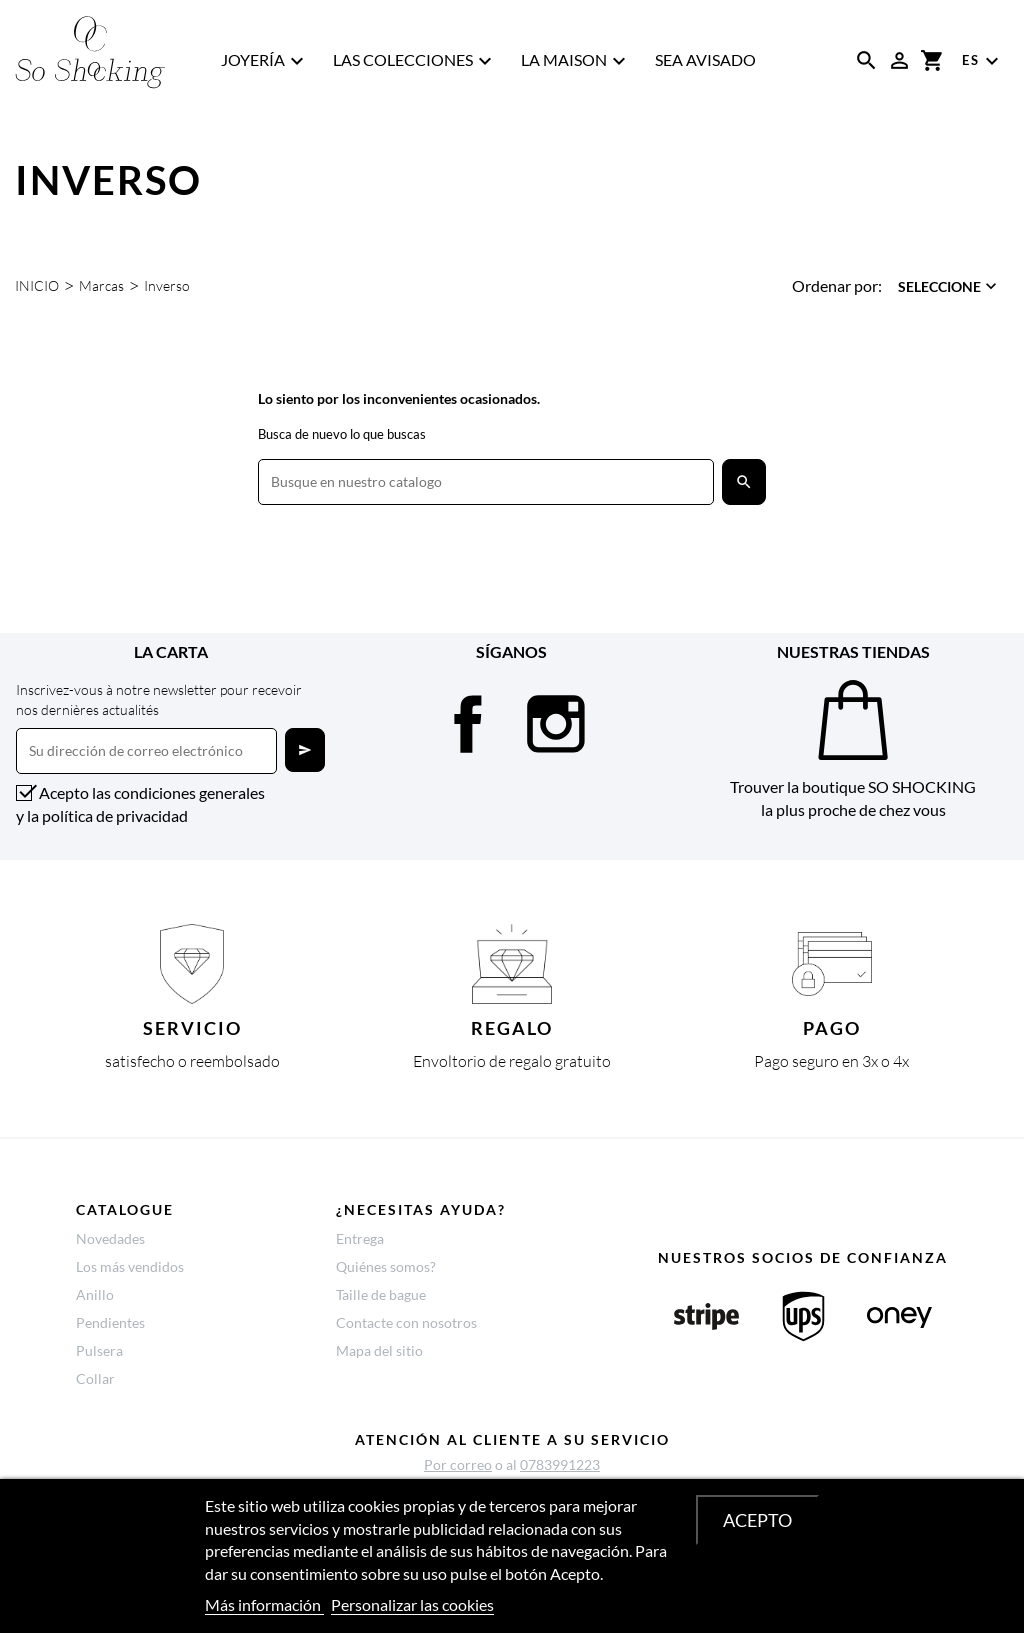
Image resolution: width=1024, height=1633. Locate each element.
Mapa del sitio (379, 1350)
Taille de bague (381, 1294)
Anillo (95, 1294)
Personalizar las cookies (412, 1604)
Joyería (265, 61)
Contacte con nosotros (406, 1322)
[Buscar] (486, 482)
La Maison (576, 61)
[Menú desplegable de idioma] (983, 61)
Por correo (458, 1464)
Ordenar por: (837, 285)
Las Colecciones (415, 61)
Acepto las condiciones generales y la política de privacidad (140, 803)
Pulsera (99, 1350)
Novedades (110, 1238)
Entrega (360, 1238)
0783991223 (560, 1464)
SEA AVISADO (705, 59)
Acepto (757, 1520)
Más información (264, 1604)
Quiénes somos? (386, 1266)
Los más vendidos (130, 1266)
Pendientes (110, 1322)
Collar (95, 1378)
